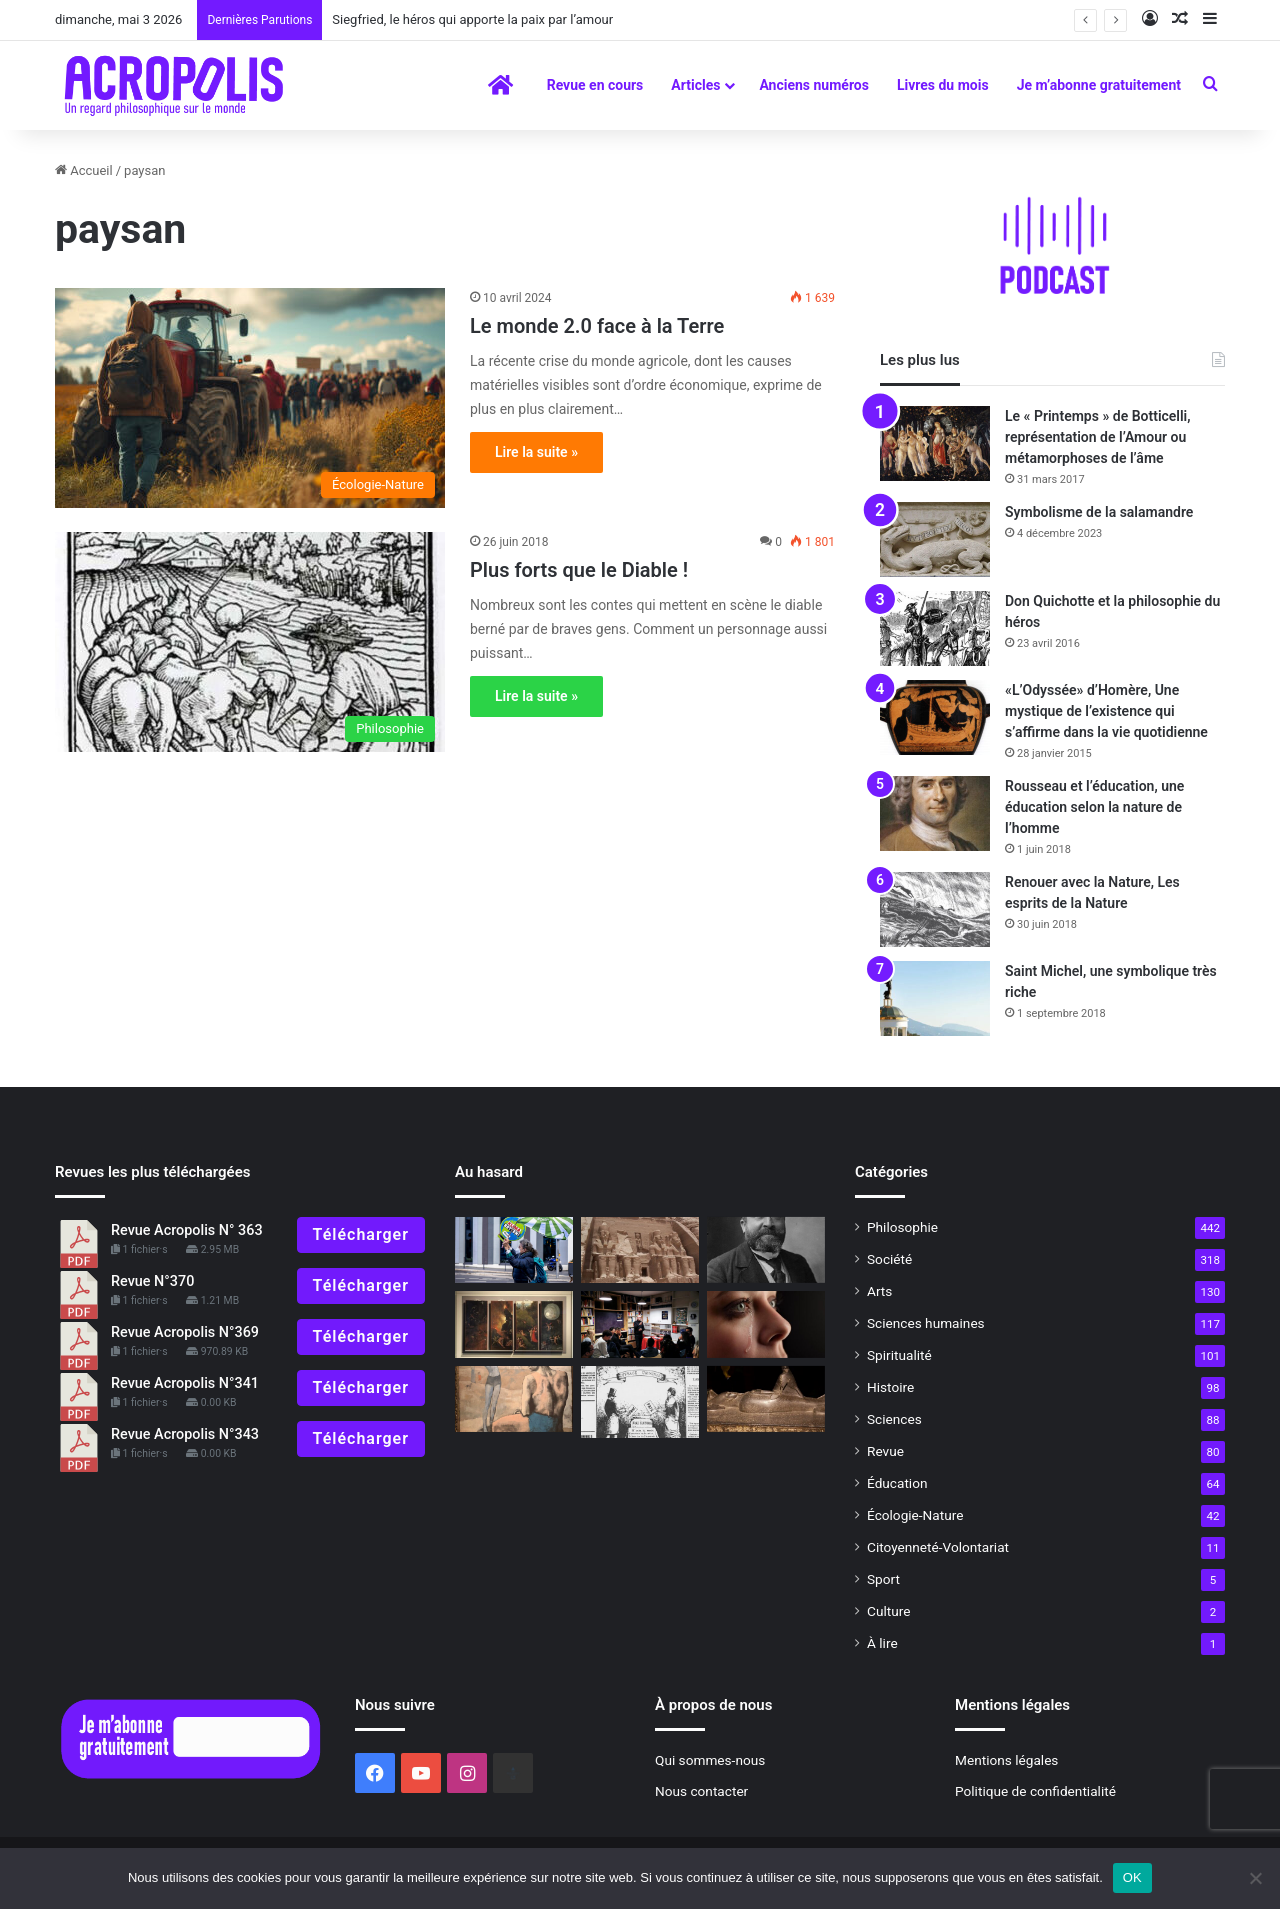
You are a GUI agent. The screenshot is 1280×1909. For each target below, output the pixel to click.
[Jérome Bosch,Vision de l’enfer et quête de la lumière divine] (514, 1324)
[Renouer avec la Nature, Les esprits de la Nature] (935, 909)
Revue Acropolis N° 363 (187, 1230)
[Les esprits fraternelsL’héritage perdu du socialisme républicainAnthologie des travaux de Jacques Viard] (766, 1250)
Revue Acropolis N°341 (185, 1383)
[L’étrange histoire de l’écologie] (514, 1250)
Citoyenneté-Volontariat (938, 1547)
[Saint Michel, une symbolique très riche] (935, 998)
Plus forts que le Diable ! (579, 570)
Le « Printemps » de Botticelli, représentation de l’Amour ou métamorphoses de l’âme (1098, 437)
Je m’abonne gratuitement (1099, 85)
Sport (883, 1579)
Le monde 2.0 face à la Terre (597, 326)
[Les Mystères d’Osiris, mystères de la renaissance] (766, 1399)
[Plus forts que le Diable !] (250, 642)
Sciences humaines (926, 1323)
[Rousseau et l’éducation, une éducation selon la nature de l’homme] (935, 813)
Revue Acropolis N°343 (185, 1434)
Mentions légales (1006, 1760)
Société (889, 1259)
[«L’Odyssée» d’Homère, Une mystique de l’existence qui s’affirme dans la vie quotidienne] (935, 717)
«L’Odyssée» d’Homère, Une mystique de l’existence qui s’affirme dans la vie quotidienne (1106, 711)
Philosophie (902, 1227)
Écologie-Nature (915, 1515)
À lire (882, 1643)
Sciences (894, 1419)
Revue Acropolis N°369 (185, 1332)
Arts (879, 1291)
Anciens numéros (814, 85)
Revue (885, 1451)
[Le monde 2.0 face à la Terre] (250, 398)
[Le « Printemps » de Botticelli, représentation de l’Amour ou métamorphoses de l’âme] (935, 443)
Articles (695, 85)
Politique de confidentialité (1035, 1791)
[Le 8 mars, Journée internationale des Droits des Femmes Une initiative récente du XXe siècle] (640, 1402)
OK (1132, 1877)
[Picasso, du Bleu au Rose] (514, 1399)
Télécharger (361, 1234)
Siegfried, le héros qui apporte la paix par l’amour (472, 19)
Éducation (897, 1483)
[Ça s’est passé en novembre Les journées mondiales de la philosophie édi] (640, 1324)
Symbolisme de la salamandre (1099, 512)
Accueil (84, 170)
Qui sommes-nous (710, 1760)
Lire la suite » (536, 452)
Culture (888, 1611)
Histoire (890, 1387)
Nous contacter (701, 1791)
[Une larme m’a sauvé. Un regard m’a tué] (766, 1324)
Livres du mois (943, 85)
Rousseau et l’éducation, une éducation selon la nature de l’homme (1094, 807)
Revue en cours (595, 85)
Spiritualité (899, 1355)
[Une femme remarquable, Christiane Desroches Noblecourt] (640, 1250)
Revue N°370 (152, 1281)
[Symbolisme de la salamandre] (935, 539)
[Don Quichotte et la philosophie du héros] (935, 628)
